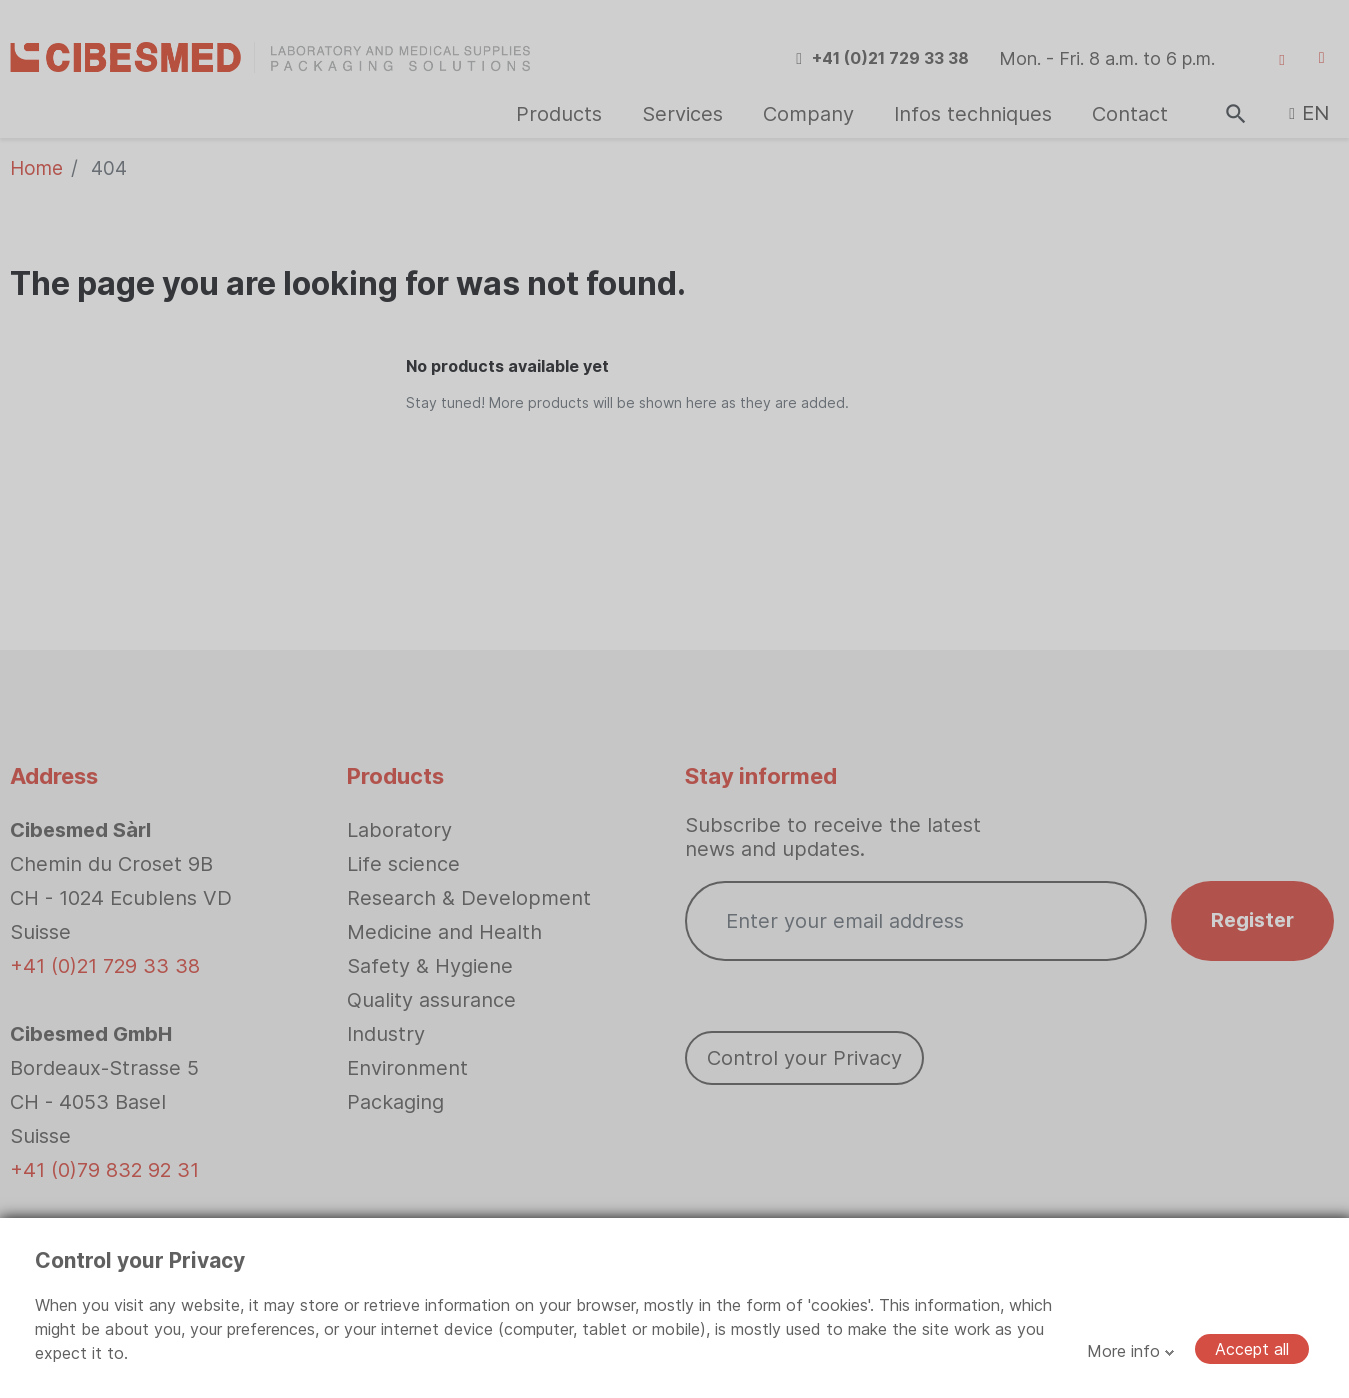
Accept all (1252, 1349)
